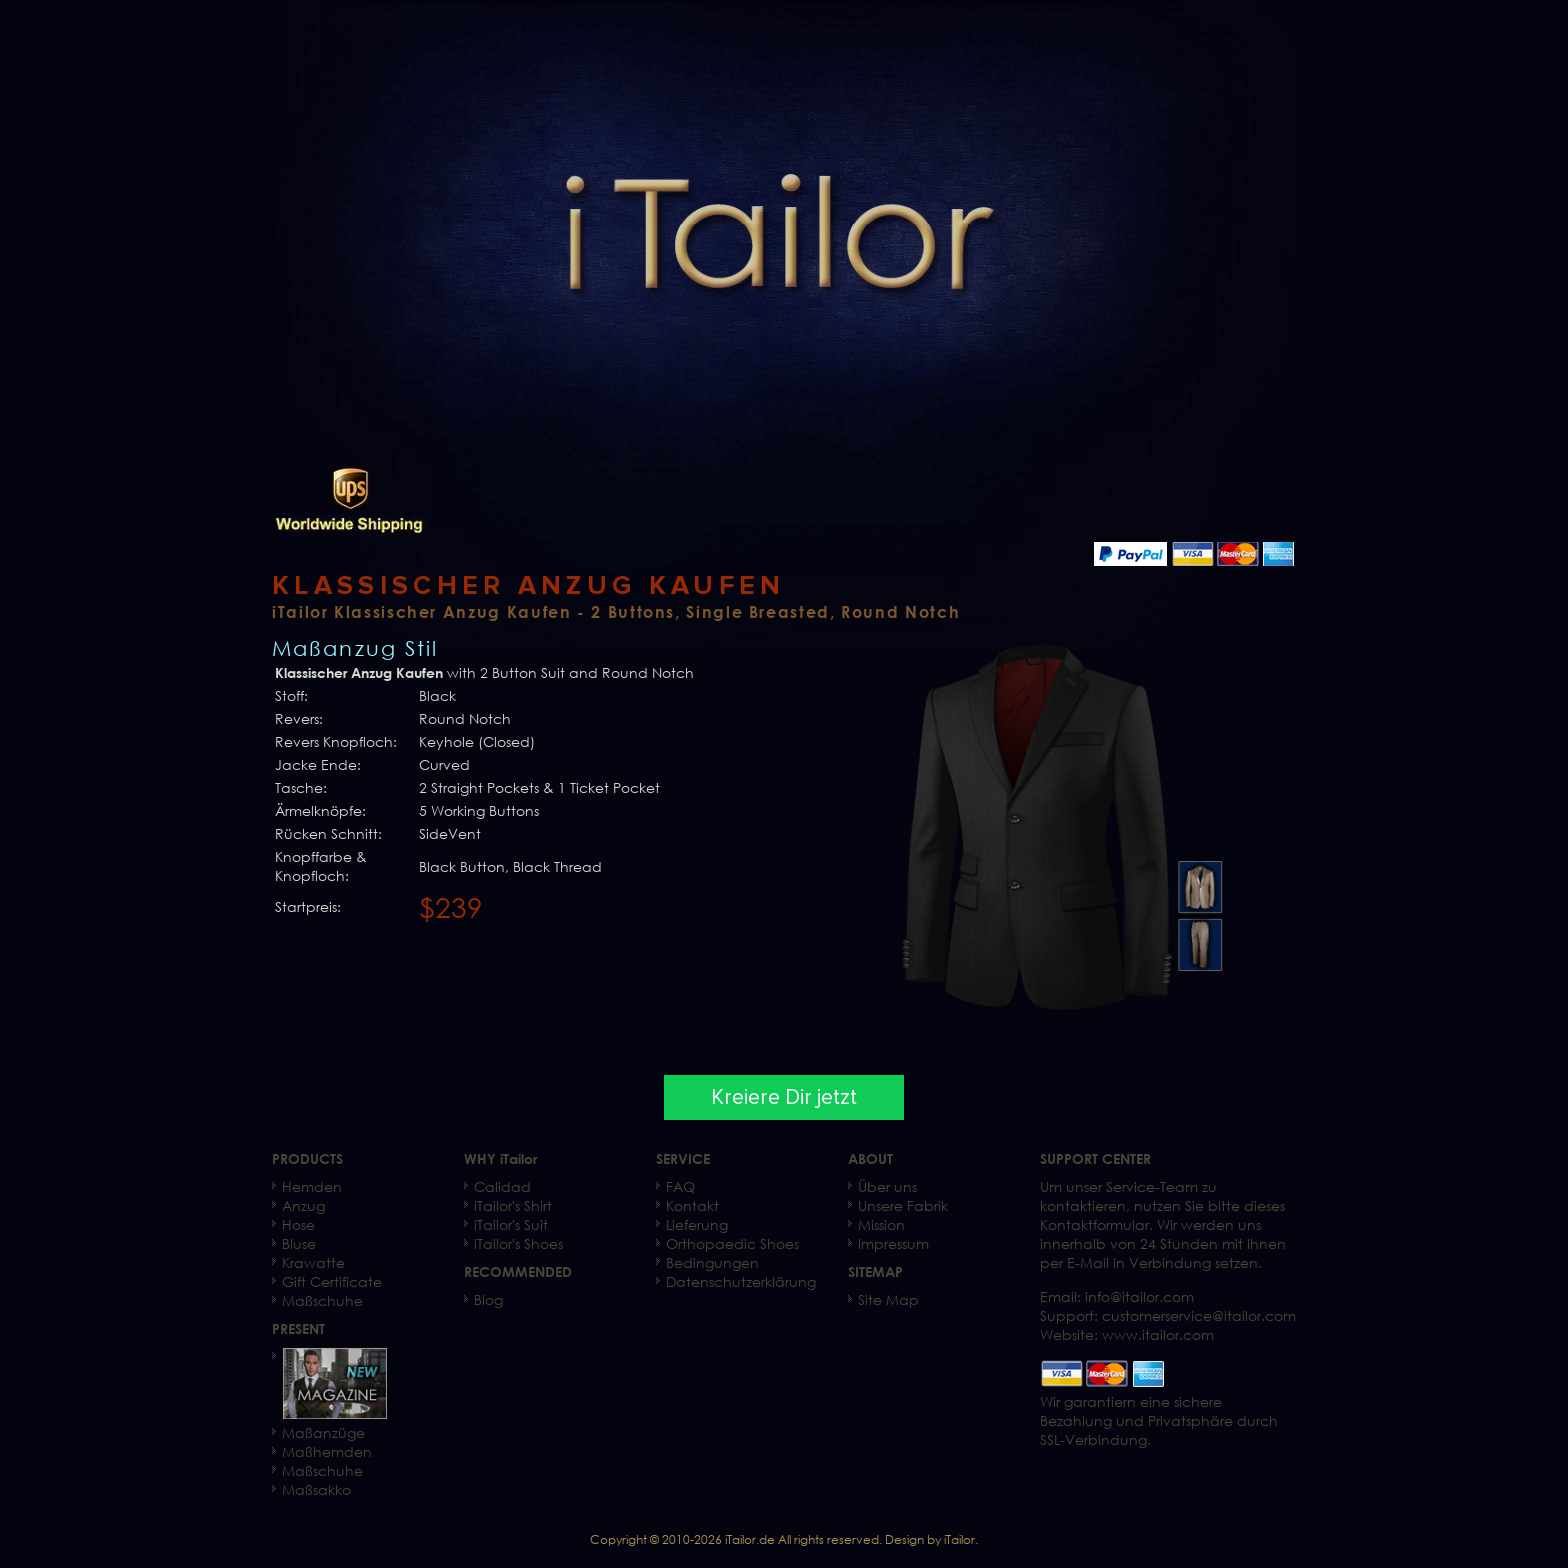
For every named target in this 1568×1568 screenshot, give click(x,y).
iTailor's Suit (511, 1224)
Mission (881, 1224)
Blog (488, 1299)
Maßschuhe (322, 1300)
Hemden (312, 1186)
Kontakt (692, 1205)
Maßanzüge (323, 1432)
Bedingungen (712, 1262)
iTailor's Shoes (518, 1243)
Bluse (299, 1243)
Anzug (303, 1205)
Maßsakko (316, 1489)
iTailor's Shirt (513, 1205)
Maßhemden (327, 1451)
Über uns (887, 1186)
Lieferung (697, 1224)
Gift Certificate (332, 1281)
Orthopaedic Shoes (732, 1243)
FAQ (680, 1186)
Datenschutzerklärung (741, 1281)
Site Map (888, 1299)
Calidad (502, 1186)
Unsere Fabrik (903, 1205)
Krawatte (313, 1262)
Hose (298, 1224)
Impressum (893, 1243)
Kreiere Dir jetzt (784, 1097)
